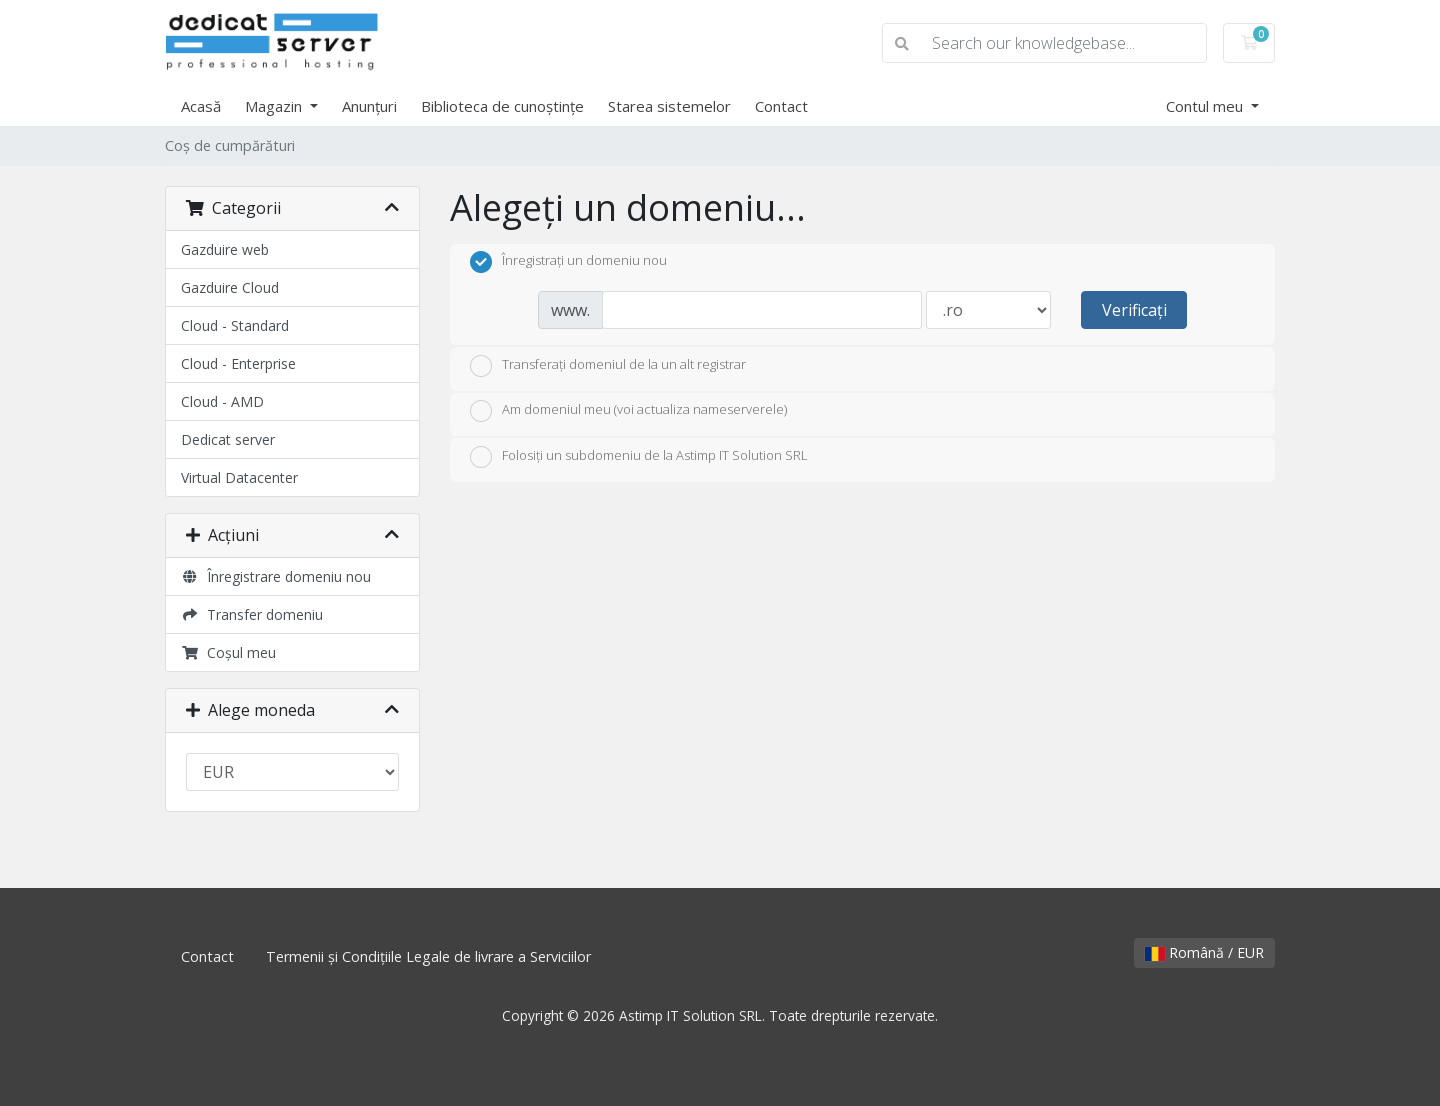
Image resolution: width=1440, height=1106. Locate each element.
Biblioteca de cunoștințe (502, 106)
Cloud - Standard (235, 325)
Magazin (275, 106)
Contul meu (1206, 106)
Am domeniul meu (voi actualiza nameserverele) (628, 411)
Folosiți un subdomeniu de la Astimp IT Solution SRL (639, 457)
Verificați (1134, 310)
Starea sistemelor (669, 106)
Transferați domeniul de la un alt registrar (608, 366)
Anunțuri (369, 106)
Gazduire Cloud (230, 287)
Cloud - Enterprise (238, 363)
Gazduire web (225, 249)
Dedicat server (228, 439)
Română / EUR (1204, 952)
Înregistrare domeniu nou (276, 576)
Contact (781, 106)
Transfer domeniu (252, 614)
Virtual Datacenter (239, 477)
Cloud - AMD (222, 401)
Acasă (201, 106)
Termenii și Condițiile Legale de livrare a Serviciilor (428, 956)
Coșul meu (228, 652)
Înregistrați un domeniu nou (568, 262)
